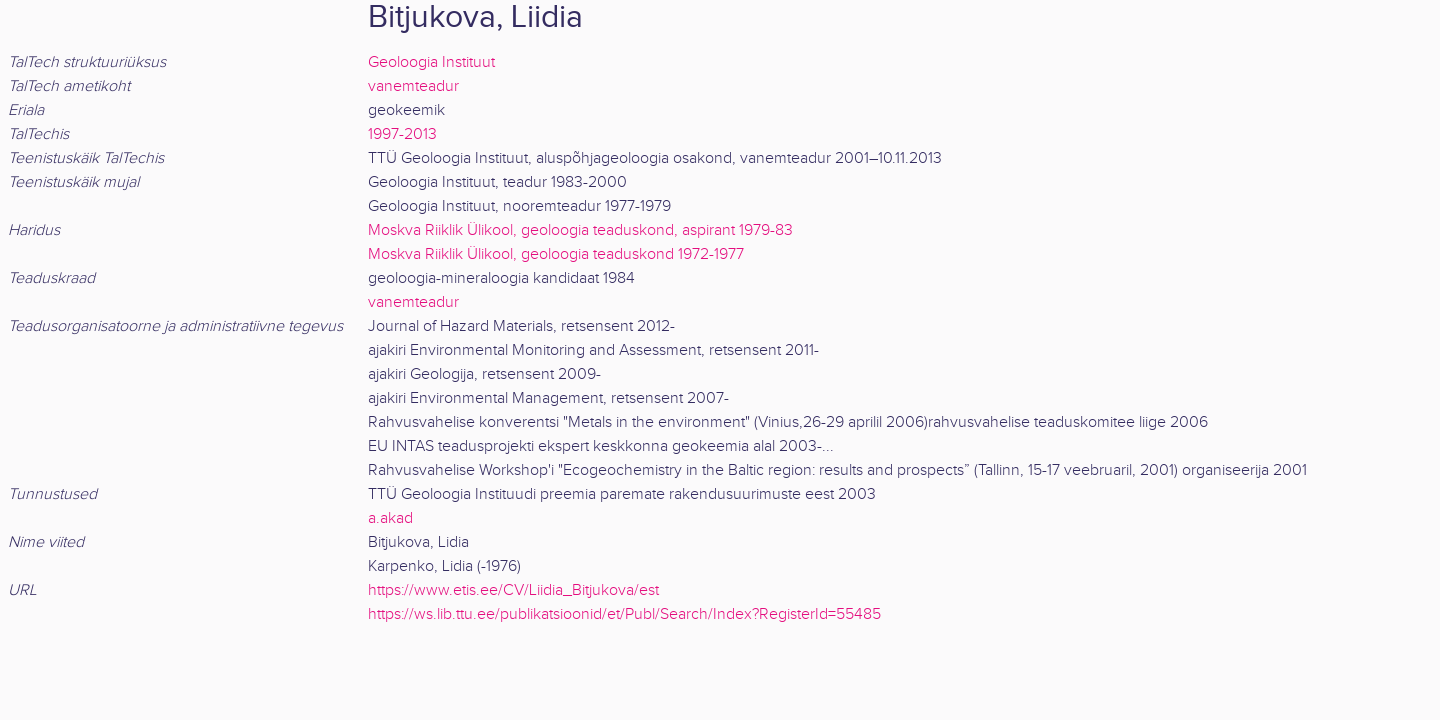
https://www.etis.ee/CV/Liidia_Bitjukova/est (513, 590)
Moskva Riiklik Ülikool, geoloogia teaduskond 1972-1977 (556, 254)
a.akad (390, 518)
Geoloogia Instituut (431, 62)
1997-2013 (402, 134)
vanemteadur (413, 86)
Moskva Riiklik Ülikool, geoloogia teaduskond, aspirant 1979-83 (580, 230)
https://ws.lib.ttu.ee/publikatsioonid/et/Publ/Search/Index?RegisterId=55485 (624, 614)
